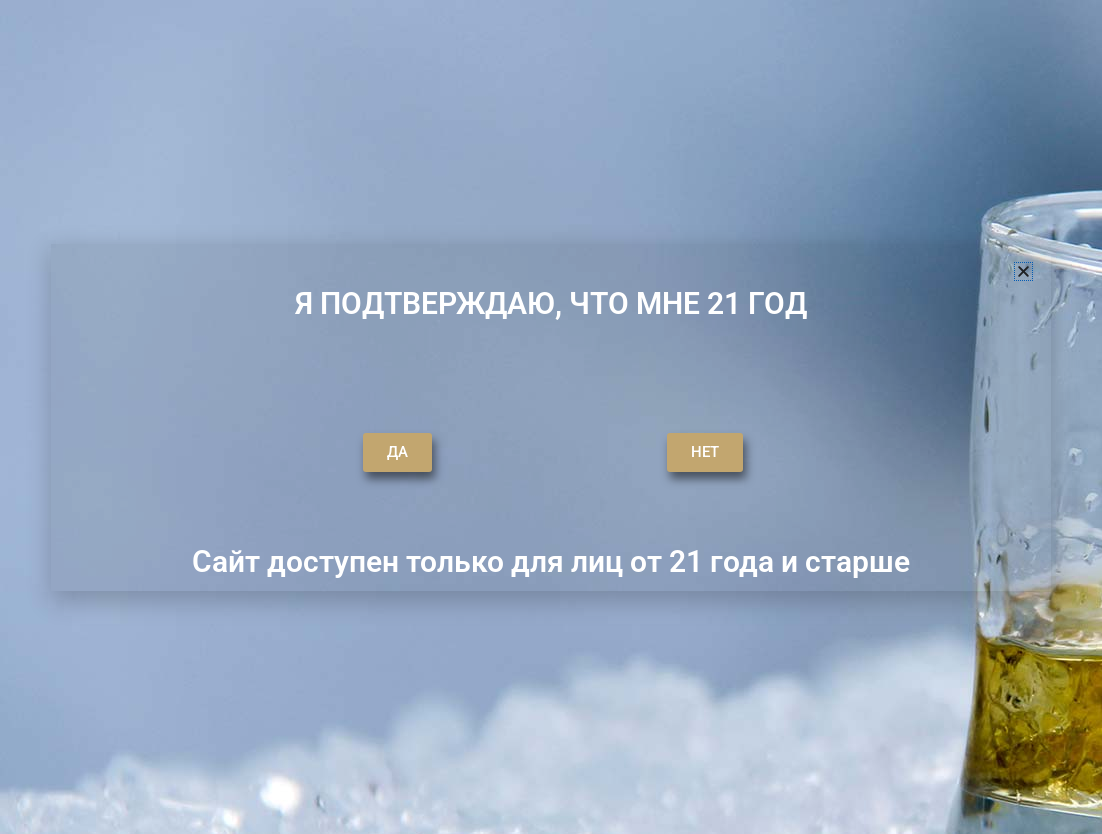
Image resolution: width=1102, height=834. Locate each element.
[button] (1023, 271)
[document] (551, 417)
